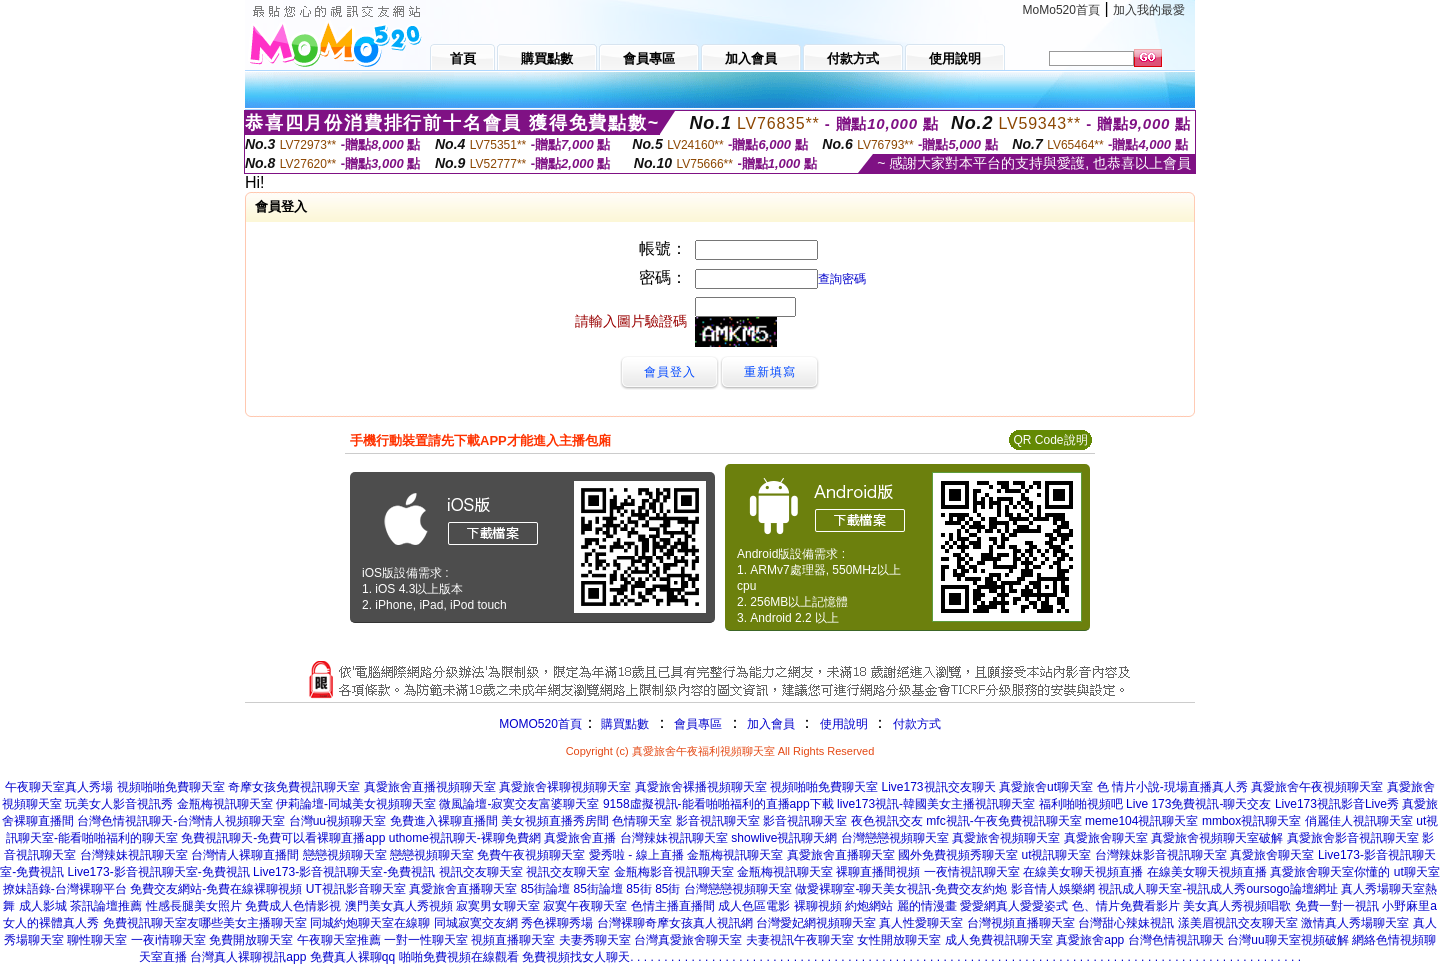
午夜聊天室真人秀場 (59, 787)
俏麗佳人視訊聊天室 (1359, 821)
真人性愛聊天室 (921, 923)
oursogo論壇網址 (1291, 889)
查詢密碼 (842, 279)
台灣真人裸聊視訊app (248, 957)
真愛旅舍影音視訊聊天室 (1353, 838)
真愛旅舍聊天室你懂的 (1330, 872)
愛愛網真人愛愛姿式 (1014, 906)
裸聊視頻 (818, 906)
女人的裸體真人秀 (51, 923)
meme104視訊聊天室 (1141, 821)
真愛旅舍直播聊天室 (841, 855)
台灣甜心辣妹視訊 (1126, 923)
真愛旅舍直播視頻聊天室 (430, 787)
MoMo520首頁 (1061, 10)
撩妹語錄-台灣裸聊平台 (65, 889)
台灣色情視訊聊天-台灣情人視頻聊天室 (181, 821)
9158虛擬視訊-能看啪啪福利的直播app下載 (718, 804)
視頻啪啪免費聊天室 (171, 787)
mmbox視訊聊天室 (1251, 821)
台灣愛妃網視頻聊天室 (816, 923)
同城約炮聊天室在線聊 (370, 923)
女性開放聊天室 (899, 940)
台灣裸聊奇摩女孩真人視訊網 (675, 923)
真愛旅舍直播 (580, 838)
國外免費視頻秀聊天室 (958, 855)
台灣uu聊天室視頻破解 (1287, 940)
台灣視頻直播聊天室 (1021, 923)
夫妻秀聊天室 (595, 940)
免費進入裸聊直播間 (444, 821)
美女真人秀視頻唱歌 (1237, 906)
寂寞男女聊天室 (498, 906)
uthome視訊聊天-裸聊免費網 (465, 838)
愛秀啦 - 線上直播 (636, 855)
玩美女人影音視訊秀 (119, 804)
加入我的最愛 (1149, 10)
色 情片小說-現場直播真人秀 (1172, 787)
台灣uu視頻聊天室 (337, 821)
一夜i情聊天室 (168, 940)
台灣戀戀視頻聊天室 (895, 838)
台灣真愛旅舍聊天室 (688, 940)
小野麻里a (1409, 906)
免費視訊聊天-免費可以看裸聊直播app (283, 838)
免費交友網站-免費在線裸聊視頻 (216, 889)
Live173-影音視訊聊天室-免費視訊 (159, 872)
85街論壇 (545, 889)
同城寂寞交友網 (476, 923)
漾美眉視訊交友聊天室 (1238, 923)
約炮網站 (869, 906)
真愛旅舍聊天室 (1106, 838)
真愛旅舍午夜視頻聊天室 (1317, 787)
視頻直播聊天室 (513, 940)
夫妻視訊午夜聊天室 (800, 940)
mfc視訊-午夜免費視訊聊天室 (1003, 821)
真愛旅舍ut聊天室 (1046, 787)
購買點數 (623, 724)
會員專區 (698, 724)
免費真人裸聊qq (352, 957)
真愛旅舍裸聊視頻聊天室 (565, 787)
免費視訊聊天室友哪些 (163, 923)
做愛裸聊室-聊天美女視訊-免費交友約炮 (901, 889)
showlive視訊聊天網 (784, 838)
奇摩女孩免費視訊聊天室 (294, 787)
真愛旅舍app (1090, 940)
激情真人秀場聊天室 (1355, 923)
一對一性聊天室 (426, 940)
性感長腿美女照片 (194, 906)
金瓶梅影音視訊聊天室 (674, 872)
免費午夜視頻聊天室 (531, 855)
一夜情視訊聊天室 (972, 872)
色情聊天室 (642, 821)
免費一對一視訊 (1337, 906)
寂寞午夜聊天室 (585, 906)
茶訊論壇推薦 (106, 906)
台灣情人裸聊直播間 (245, 855)
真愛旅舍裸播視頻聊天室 (701, 787)
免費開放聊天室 (251, 940)
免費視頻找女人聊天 (576, 957)
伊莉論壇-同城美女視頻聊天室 (356, 804)
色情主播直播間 (673, 906)
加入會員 (771, 724)
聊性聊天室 (97, 940)
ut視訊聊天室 (1056, 855)
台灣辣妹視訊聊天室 (674, 838)
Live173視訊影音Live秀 (1337, 804)
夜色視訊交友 (887, 821)
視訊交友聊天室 (481, 872)
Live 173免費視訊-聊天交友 (1198, 804)
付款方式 (917, 724)
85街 (638, 889)
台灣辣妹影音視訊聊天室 (1161, 855)
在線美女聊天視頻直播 (1083, 872)
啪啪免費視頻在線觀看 (459, 957)
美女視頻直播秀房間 (555, 821)
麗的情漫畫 (927, 906)
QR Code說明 (1050, 440)
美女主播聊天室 (265, 923)
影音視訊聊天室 (718, 821)
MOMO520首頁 (540, 724)
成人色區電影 (754, 906)
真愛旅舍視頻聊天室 (1006, 838)
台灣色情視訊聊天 (1176, 940)
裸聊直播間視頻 (878, 872)
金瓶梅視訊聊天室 (225, 804)
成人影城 (43, 906)
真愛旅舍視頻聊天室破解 (1217, 838)
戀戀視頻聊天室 (345, 855)
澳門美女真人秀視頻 (399, 906)
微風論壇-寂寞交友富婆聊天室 (519, 804)
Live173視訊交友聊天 (939, 787)
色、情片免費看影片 (1126, 906)
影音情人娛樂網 (1053, 889)
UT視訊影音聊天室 (356, 889)
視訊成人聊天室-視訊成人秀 (1172, 889)
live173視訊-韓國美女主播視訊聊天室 (936, 804)
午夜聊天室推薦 (339, 940)
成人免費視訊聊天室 (999, 940)
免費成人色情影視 (293, 906)
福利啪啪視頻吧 (1081, 804)
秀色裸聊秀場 (557, 923)
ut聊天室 (1417, 872)
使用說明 (844, 724)
